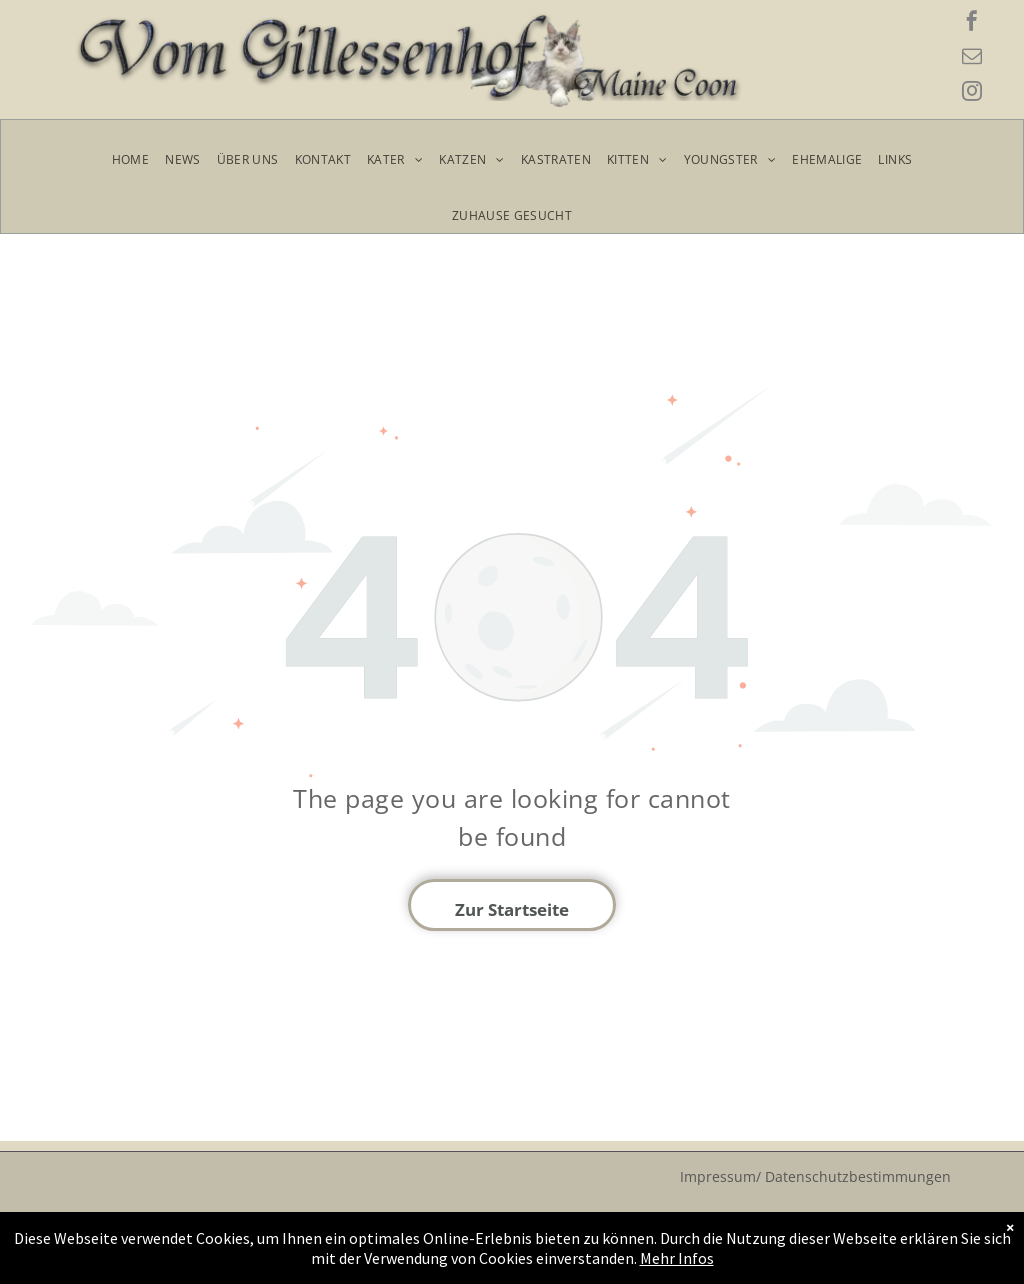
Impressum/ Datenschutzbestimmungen (815, 1176)
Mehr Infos (645, 1258)
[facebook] (972, 23)
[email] (972, 58)
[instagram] (972, 93)
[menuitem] (130, 159)
